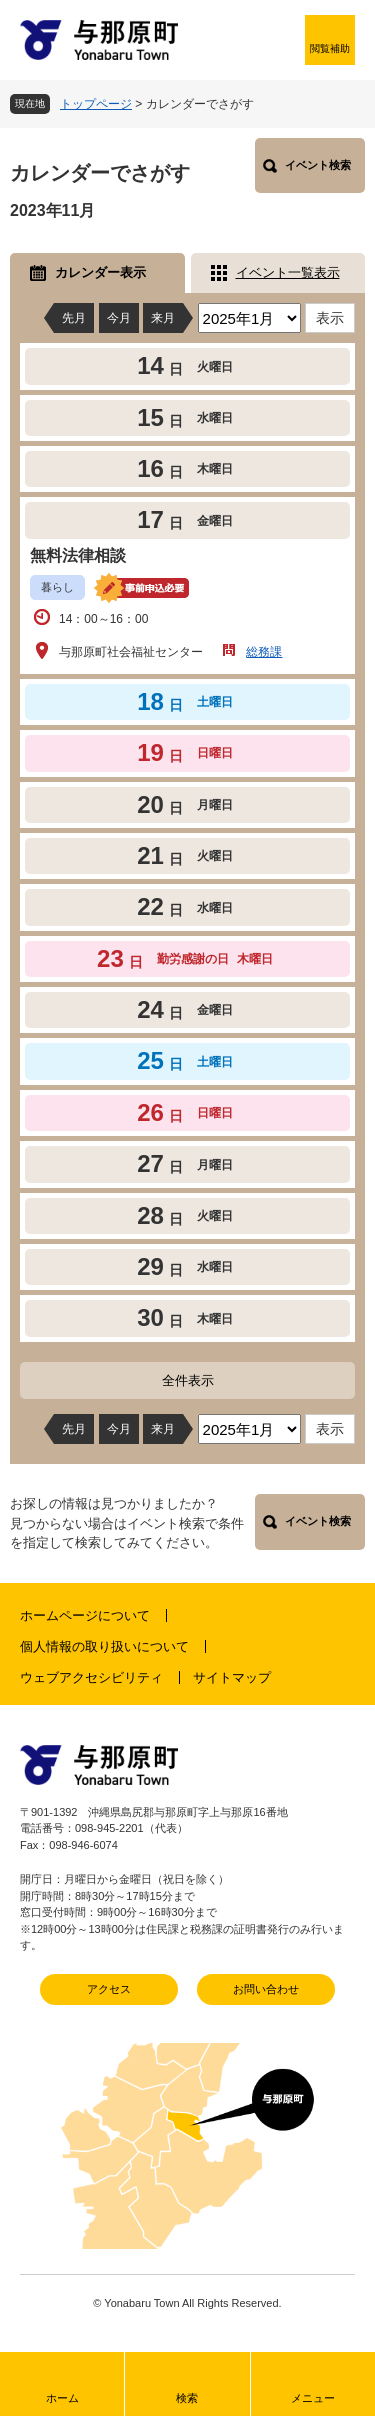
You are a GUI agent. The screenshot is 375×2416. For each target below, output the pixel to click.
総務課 (264, 652)
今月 (119, 318)
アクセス (109, 1989)
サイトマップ (232, 1677)
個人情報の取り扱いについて (104, 1646)
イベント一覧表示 (288, 272)
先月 (74, 318)
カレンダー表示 (100, 272)
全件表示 (188, 1380)
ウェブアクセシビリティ (91, 1677)
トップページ (96, 104)
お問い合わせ (266, 1989)
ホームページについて (85, 1615)
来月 (163, 318)
